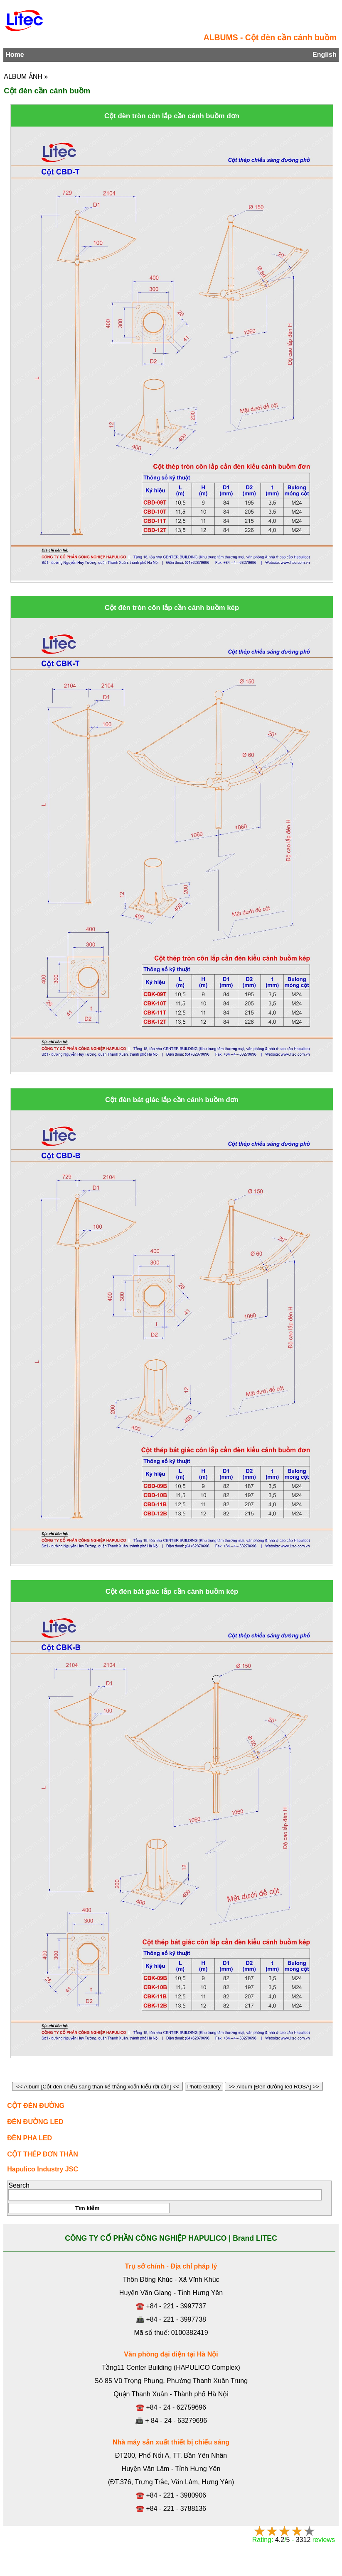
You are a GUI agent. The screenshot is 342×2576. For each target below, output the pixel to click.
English (324, 54)
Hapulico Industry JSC (42, 2169)
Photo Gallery (204, 2086)
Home (14, 54)
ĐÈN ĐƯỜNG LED (35, 2121)
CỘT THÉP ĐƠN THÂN (42, 2154)
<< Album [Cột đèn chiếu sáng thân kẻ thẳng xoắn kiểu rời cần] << (97, 2086)
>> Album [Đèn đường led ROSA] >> (274, 2086)
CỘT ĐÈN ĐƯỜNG (35, 2105)
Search (19, 2185)
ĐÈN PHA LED (29, 2138)
